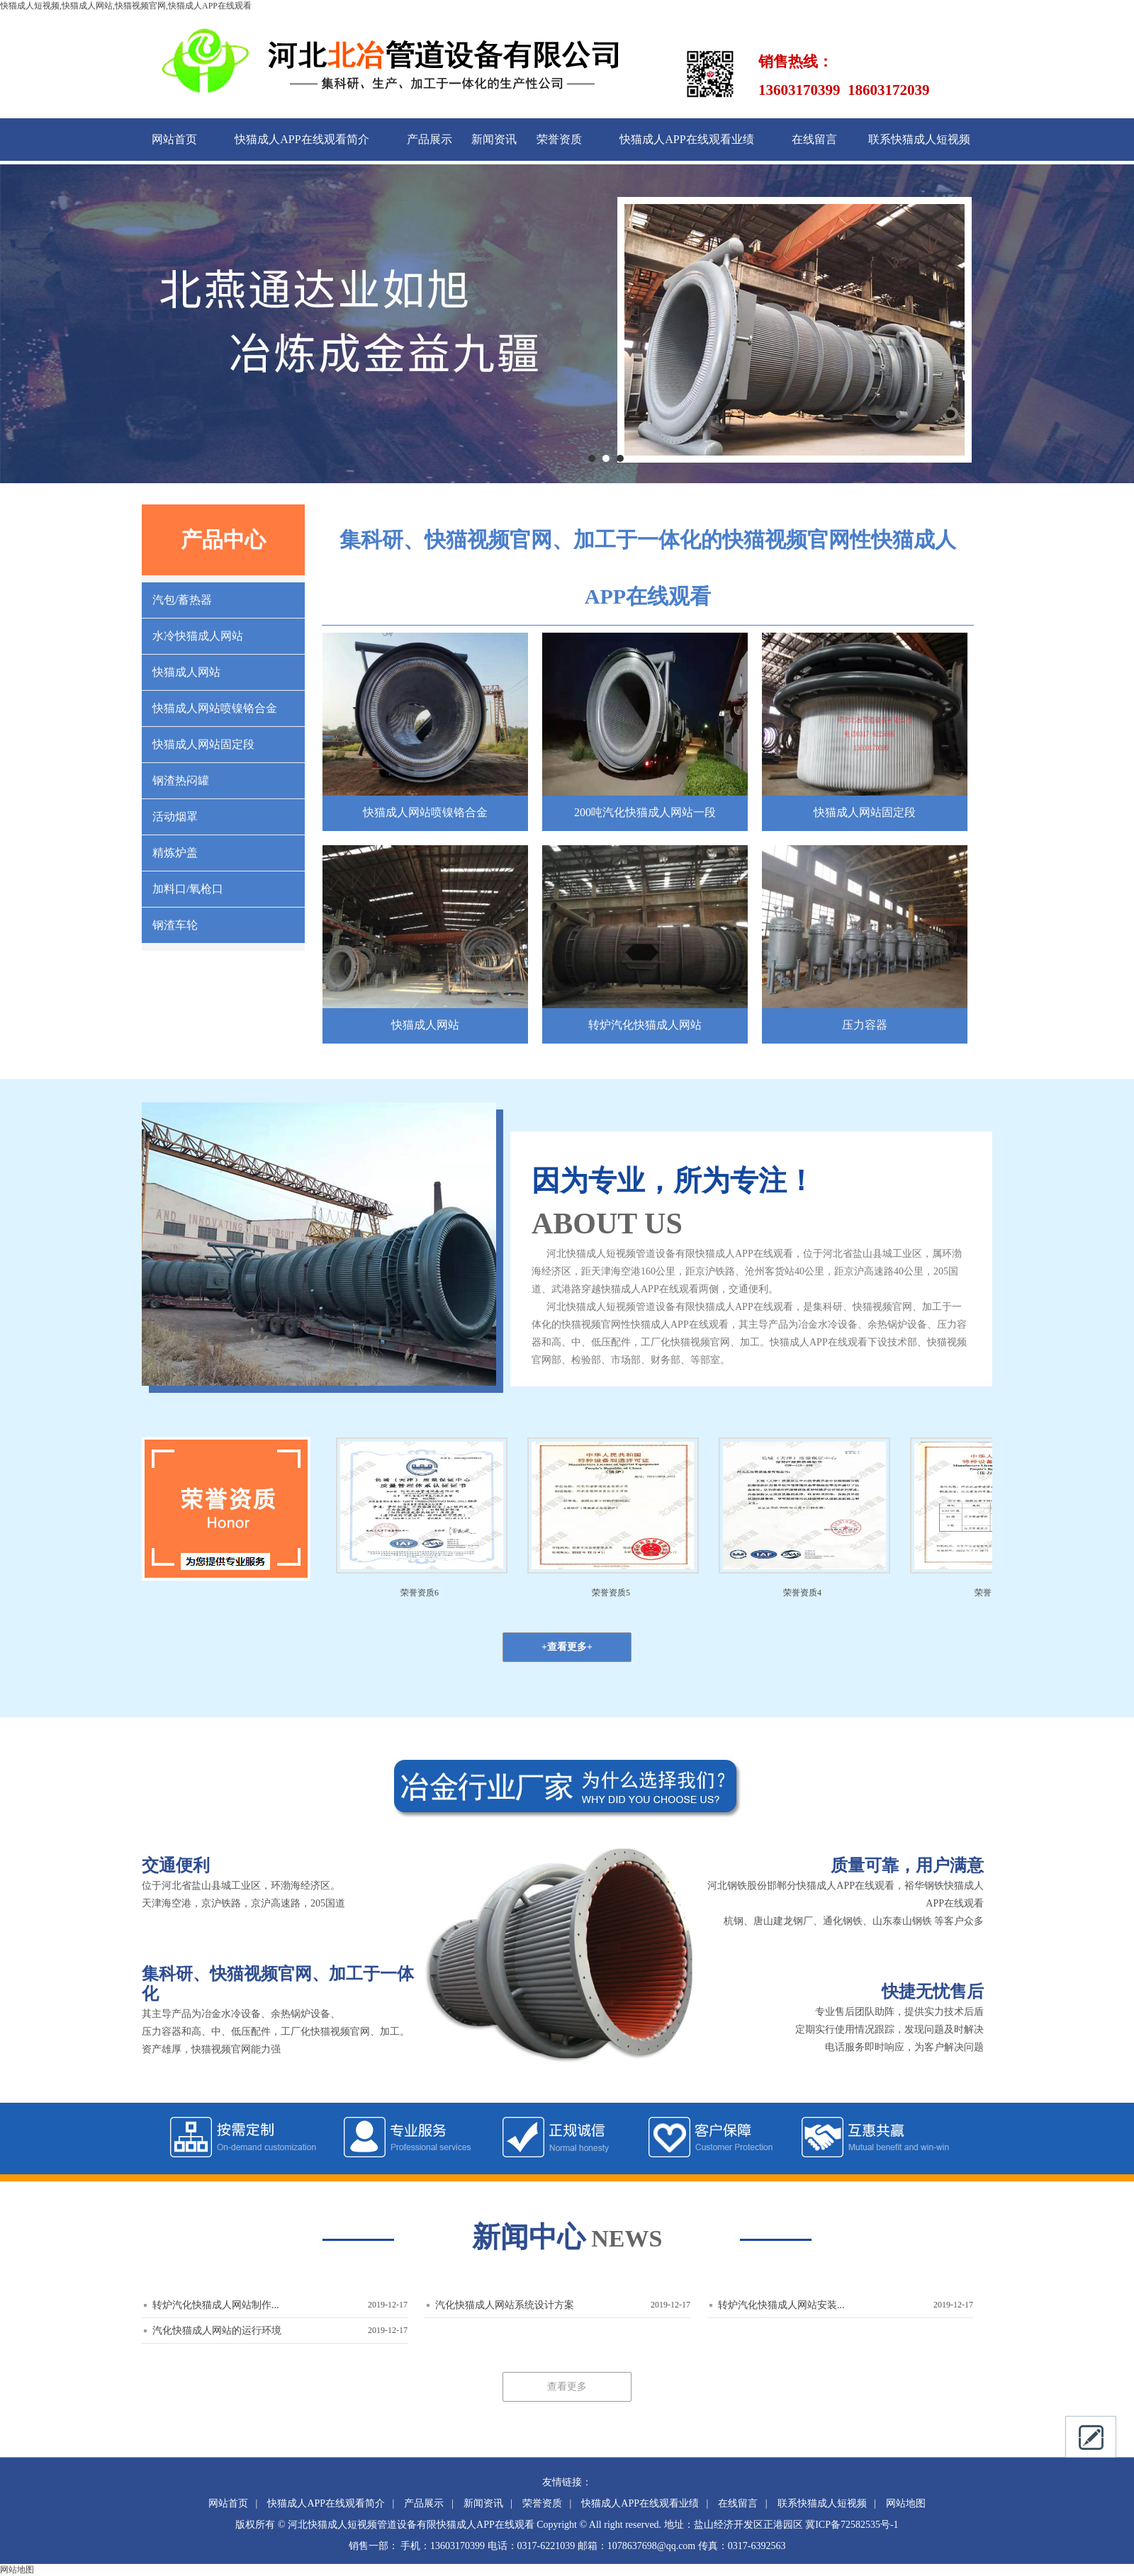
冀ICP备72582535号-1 (851, 2524)
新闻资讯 (494, 139)
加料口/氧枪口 (187, 889)
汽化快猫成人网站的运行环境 (216, 2330)
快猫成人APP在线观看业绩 (686, 139)
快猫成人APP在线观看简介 (302, 139)
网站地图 (906, 2503)
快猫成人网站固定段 (203, 744)
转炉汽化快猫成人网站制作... (215, 2305)
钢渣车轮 (175, 925)
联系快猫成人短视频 (919, 139)
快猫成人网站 (186, 672)
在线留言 (814, 139)
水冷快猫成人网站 (197, 636)
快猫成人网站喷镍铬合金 (214, 708)
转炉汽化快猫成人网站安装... (781, 2305)
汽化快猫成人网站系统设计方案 (504, 2305)
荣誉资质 (559, 139)
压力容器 (864, 1025)
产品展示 (429, 139)
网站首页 (174, 139)
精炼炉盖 (175, 853)
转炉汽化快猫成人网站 (645, 1025)
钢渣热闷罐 (180, 780)
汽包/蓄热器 (182, 600)
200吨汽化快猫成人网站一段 (645, 812)
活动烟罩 (175, 816)
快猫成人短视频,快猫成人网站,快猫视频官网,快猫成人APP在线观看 (126, 6)
